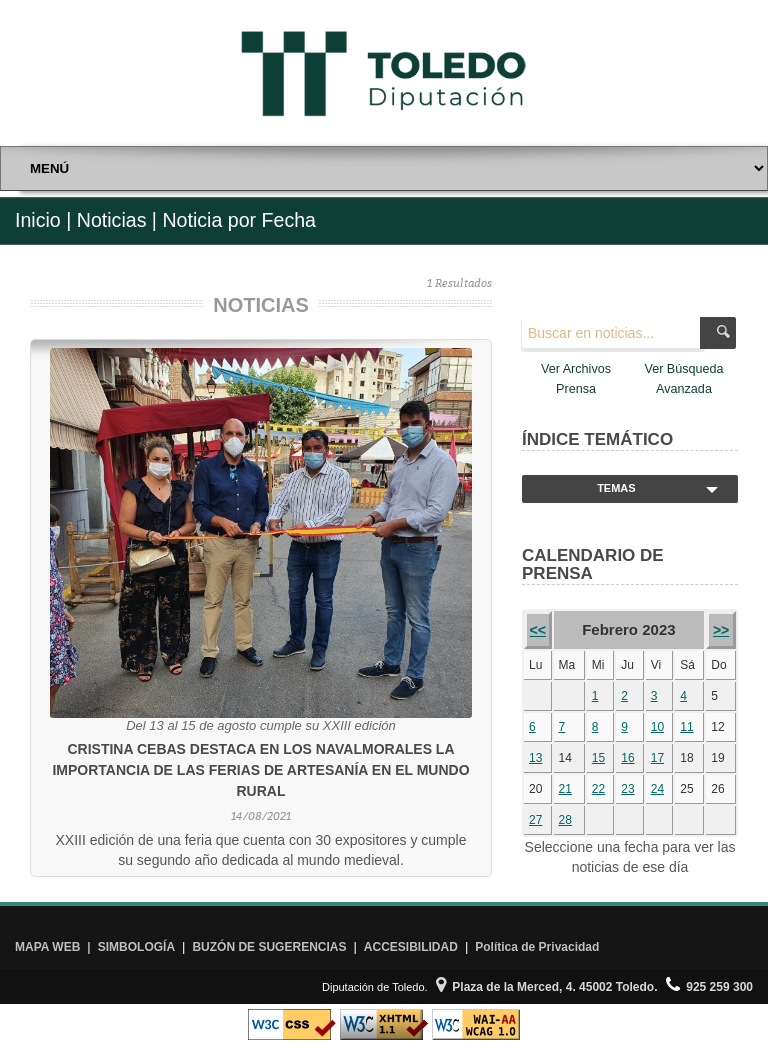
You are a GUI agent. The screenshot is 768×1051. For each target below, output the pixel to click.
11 (686, 727)
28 (565, 820)
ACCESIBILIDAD (411, 947)
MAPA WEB (47, 947)
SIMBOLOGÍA (136, 947)
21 (565, 789)
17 (657, 758)
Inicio (38, 220)
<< (538, 630)
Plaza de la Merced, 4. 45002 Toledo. (547, 987)
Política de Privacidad (537, 947)
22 (598, 789)
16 (627, 758)
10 (657, 727)
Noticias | (117, 220)
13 (535, 758)
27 (535, 820)
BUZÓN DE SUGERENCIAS (269, 947)
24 (657, 789)
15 (598, 758)
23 (627, 789)
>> (721, 630)
